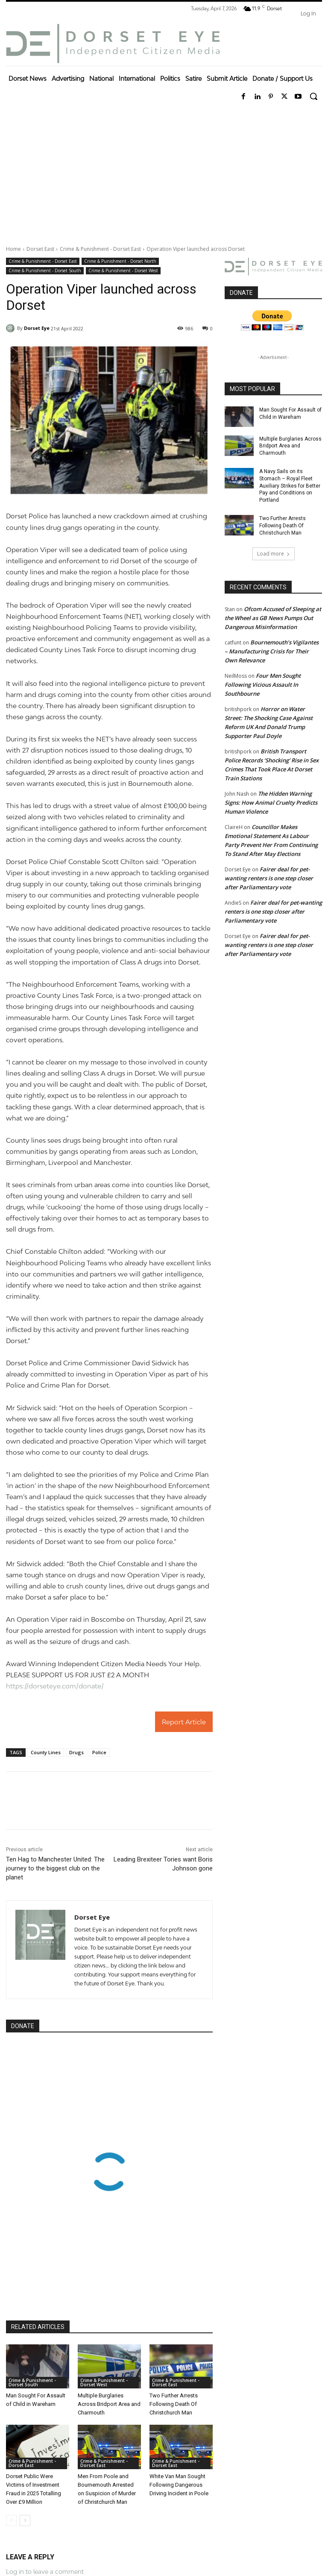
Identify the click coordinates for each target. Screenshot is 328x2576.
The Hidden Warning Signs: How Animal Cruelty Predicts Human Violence (271, 802)
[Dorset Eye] (113, 43)
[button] (313, 96)
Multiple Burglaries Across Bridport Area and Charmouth (109, 2404)
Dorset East (40, 249)
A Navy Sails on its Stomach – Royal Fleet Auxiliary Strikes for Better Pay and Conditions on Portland (289, 485)
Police (99, 1752)
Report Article (184, 1722)
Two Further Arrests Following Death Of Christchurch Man (173, 2404)
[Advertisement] (164, 172)
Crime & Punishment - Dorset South (45, 270)
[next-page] (25, 2520)
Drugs (76, 1752)
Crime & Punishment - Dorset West (123, 270)
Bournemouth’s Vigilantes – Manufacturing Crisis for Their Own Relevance (272, 651)
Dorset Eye (37, 328)
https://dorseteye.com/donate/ (55, 1686)
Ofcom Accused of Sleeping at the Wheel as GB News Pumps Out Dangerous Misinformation (273, 618)
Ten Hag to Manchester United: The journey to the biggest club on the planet (55, 1868)
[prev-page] (11, 2520)
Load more (273, 553)
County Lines (46, 1752)
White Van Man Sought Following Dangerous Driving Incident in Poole (178, 2485)
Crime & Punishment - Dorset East (100, 249)
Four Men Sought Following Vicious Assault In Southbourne (263, 684)
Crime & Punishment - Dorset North (120, 261)
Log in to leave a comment (45, 2571)
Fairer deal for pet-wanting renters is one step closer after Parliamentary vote (269, 878)
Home (13, 249)
